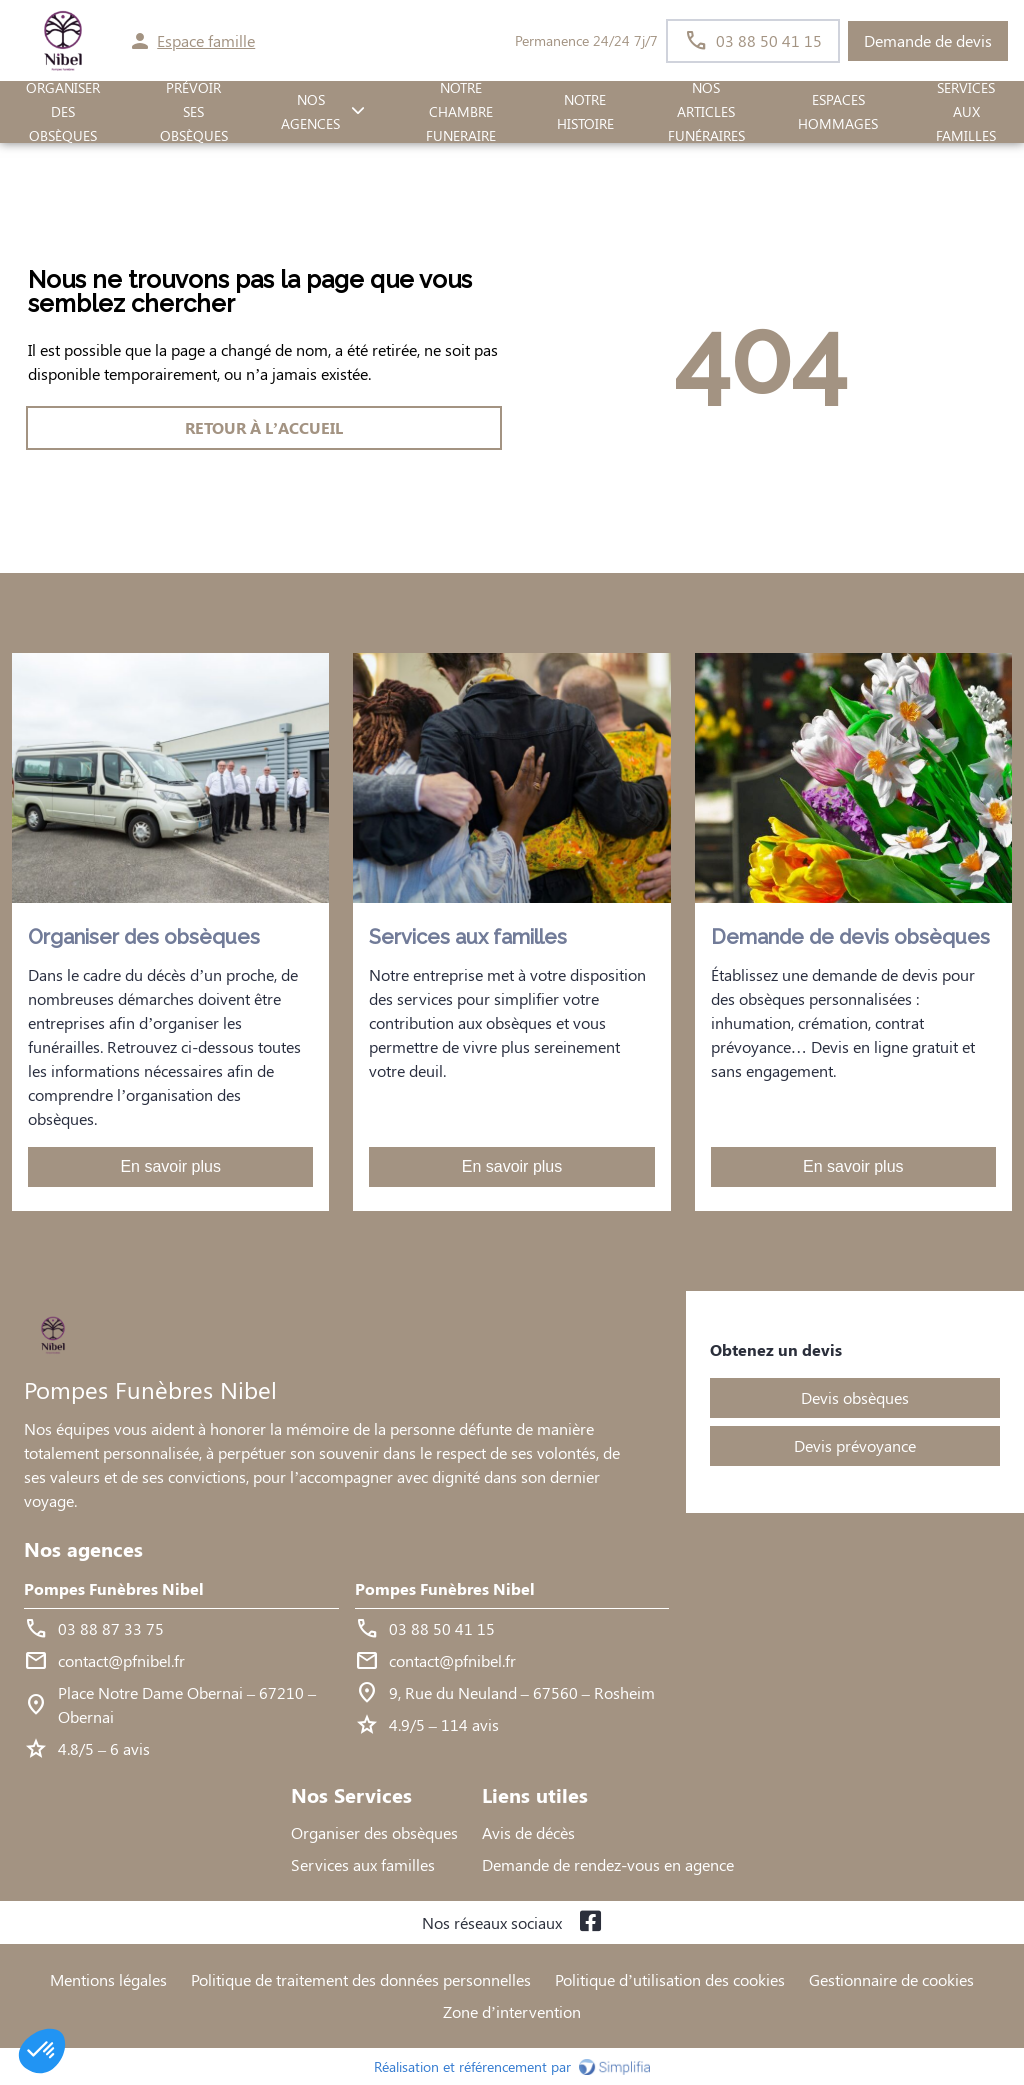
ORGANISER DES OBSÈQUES (63, 112)
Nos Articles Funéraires (706, 112)
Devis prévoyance (855, 1445)
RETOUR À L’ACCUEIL (264, 427)
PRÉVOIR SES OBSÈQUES (194, 112)
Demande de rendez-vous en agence (608, 1864)
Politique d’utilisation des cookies (670, 1979)
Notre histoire (585, 112)
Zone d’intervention (512, 2011)
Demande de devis (928, 40)
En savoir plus (170, 1166)
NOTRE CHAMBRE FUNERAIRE (461, 112)
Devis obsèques (855, 1397)
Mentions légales (108, 1979)
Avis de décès (528, 1832)
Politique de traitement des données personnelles (361, 1979)
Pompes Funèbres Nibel (114, 1588)
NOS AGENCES (310, 112)
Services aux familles (363, 1864)
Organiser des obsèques (374, 1832)
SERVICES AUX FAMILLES (966, 112)
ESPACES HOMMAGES (838, 112)
